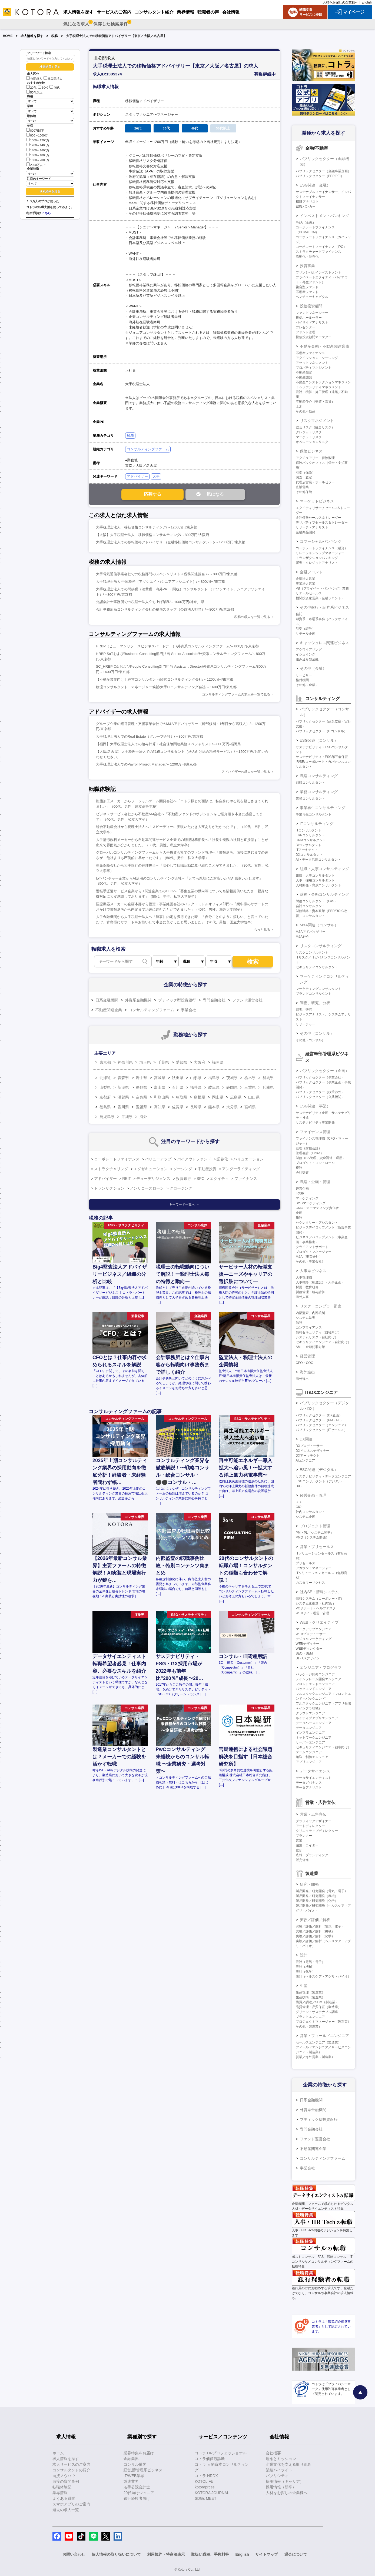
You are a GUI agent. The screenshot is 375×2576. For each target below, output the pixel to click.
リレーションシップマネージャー (320, 553)
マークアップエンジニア (313, 1629)
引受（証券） (305, 629)
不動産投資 (207, 1169)
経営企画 (302, 1188)
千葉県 (163, 1062)
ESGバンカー (306, 206)
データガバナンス (309, 1783)
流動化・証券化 (307, 256)
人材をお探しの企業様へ (340, 2)
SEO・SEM (304, 1653)
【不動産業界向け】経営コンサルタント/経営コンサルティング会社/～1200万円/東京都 (164, 679)
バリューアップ (158, 1159)
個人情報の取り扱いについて (116, 2554)
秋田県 (177, 1078)
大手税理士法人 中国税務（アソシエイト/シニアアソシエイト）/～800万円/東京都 (160, 582)
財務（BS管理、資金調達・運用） (321, 1158)
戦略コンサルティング (319, 776)
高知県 (159, 1107)
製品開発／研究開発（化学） (317, 1901)
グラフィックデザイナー (313, 1821)
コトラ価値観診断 (210, 2459)
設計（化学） (305, 1971)
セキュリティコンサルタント (317, 967)
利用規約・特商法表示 (166, 2554)
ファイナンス (245, 1178)
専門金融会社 (214, 1000)
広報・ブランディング (312, 1855)
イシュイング (305, 654)
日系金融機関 (106, 1000)
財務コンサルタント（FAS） (317, 901)
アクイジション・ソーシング (317, 358)
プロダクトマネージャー (313, 1252)
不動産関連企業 (108, 1010)
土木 (299, 406)
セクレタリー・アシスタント (317, 1222)
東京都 (105, 1062)
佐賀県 (177, 1107)
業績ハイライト (279, 2470)
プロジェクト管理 (315, 1526)
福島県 (214, 1078)
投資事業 (307, 266)
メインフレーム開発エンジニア (318, 1679)
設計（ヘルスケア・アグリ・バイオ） (323, 1976)
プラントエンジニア (310, 2017)
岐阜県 (214, 1087)
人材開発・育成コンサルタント (318, 885)
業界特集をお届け (139, 2453)
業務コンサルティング (319, 792)
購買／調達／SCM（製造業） (317, 2002)
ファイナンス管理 (315, 1132)
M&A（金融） (306, 222)
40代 (54, 87)
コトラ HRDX (206, 2476)
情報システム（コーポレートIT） (320, 1598)
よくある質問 (63, 2498)
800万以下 (35, 130)
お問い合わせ (73, 2554)
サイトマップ (266, 2554)
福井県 (195, 1087)
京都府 (105, 1097)
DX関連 (306, 1439)
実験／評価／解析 (315, 1920)
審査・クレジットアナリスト (317, 563)
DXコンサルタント (309, 855)
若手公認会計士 (137, 2487)
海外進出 (307, 1372)
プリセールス (305, 1563)
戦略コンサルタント (310, 782)
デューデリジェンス (153, 1178)
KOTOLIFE (204, 2481)
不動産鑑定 (304, 372)
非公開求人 (53, 78)
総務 (299, 1218)
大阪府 (199, 1062)
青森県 (123, 1078)
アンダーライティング (241, 1169)
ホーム (58, 2453)
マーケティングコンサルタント (318, 989)
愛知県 (181, 1062)
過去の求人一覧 (65, 2510)
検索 (253, 961)
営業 (299, 1840)
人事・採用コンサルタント (315, 880)
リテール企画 (305, 633)
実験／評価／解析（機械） (315, 1931)
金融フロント (311, 572)
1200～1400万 (37, 145)
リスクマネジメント (317, 420)
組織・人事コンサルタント (315, 875)
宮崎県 (250, 1107)
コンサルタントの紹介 (71, 2470)
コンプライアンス (309, 1327)
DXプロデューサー (309, 1446)
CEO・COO (304, 1363)
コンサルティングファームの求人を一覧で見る (236, 694)
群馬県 (268, 1078)
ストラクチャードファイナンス (318, 252)
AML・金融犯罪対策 (310, 1347)
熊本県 (214, 1107)
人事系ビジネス (313, 1271)
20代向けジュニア (139, 2493)
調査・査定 (304, 477)
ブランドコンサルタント (313, 994)
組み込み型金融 (307, 659)
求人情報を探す (32, 36)
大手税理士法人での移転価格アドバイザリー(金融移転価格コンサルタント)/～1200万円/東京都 (170, 542)
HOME (8, 36)
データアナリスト (309, 1787)
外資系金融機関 (138, 1000)
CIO (298, 1507)
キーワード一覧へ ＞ (184, 1204)
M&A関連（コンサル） (319, 925)
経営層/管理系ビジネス (143, 2470)
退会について (295, 2554)
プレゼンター (305, 327)
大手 (156, 476)
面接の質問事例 (65, 2481)
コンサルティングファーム (148, 449)
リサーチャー (305, 1024)
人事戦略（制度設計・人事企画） (320, 1282)
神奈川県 (125, 1062)
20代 (31, 87)
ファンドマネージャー (312, 313)
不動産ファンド (307, 292)
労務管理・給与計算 (310, 1292)
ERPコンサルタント (310, 835)
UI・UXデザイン (308, 1658)
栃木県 (250, 1078)
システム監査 (305, 1318)
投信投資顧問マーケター (313, 337)
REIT (126, 1178)
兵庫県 (268, 1087)
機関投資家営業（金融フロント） (320, 598)
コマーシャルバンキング (320, 541)
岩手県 (141, 1078)
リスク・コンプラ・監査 (320, 1306)
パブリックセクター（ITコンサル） (321, 731)
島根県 (199, 1097)
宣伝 (299, 1850)
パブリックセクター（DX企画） (319, 1415)
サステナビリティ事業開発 (315, 1122)
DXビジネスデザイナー (313, 1451)
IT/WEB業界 (134, 2476)
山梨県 (105, 1087)
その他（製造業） (309, 2026)
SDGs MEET (205, 2498)
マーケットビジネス (317, 501)
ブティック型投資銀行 (177, 1000)
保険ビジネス (311, 451)
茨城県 (232, 1078)
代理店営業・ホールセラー (315, 482)
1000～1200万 (37, 140)
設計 (303, 1955)
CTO (299, 1502)
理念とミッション (281, 2459)
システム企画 (305, 1517)
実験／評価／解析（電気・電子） (320, 1926)
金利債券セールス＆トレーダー (318, 518)
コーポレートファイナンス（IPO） (321, 247)
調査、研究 (304, 1009)
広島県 (235, 1097)
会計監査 (302, 1172)
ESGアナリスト (307, 202)
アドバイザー (137, 476)
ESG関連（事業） (315, 1106)
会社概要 (273, 2453)
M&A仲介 (302, 936)
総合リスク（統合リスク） (315, 427)
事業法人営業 (305, 583)
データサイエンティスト (313, 1778)
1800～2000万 (37, 160)
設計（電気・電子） (310, 1962)
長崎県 (195, 1107)
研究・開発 (309, 1884)
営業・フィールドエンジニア (324, 2035)
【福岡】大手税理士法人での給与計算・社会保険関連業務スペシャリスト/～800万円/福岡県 (168, 744)
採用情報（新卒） (281, 2487)
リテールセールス (309, 593)
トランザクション (109, 1188)
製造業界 (131, 2481)
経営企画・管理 (313, 1495)
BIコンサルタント (308, 845)
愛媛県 (141, 1107)
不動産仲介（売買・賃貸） (315, 402)
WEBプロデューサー (311, 1634)
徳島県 (105, 1107)
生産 (303, 1985)
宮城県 (159, 1078)
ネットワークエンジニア (313, 1737)
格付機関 (302, 680)
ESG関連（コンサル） (319, 740)
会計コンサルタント (310, 906)
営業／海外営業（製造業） (315, 2057)
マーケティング (307, 1198)
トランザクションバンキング (317, 558)
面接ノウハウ (63, 2476)
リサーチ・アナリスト (312, 527)
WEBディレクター (309, 1648)
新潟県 (123, 1087)
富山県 (159, 1087)
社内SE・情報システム (319, 1592)
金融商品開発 (305, 532)
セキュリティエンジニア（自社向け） (323, 1342)
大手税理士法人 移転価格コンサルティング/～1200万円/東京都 (146, 527)
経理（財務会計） (309, 1148)
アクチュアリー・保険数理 (315, 458)
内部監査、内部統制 (310, 1313)
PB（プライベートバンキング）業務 (322, 588)
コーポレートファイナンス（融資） (322, 548)
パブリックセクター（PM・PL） (320, 1420)
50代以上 (34, 92)
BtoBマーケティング (311, 1203)
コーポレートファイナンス (117, 1159)
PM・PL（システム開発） (315, 1533)
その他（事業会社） (310, 1261)
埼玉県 (145, 1062)
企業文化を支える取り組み (288, 2464)
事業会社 (188, 1010)
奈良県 (141, 1097)
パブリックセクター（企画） (324, 1071)
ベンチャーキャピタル (312, 297)
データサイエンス (315, 1771)
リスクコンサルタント (312, 952)
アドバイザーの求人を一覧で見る (245, 772)
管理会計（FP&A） (310, 1153)
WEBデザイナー (307, 1644)
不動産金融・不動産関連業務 (324, 346)
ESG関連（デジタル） (319, 1469)
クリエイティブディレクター (317, 1831)
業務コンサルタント (310, 798)
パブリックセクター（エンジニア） (322, 1425)
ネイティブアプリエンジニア (317, 1718)
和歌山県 (161, 1097)
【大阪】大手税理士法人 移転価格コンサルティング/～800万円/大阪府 (152, 535)
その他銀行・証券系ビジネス (324, 607)
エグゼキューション (151, 1169)
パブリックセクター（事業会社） (320, 1077)
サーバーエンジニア (310, 1742)
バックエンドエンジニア (313, 1689)
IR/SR (300, 1193)
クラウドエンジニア (310, 1713)
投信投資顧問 (311, 306)
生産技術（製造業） (310, 1997)
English (366, 2)
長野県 (141, 1087)
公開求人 (34, 78)
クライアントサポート (312, 1247)
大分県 (232, 1107)
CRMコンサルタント (311, 840)
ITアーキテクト (307, 850)
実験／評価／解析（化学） (315, 1936)
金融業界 (131, 2459)
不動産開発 (304, 377)
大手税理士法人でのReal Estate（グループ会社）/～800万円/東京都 (149, 736)
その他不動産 (305, 411)
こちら (46, 213)
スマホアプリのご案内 (71, 2504)
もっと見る (262, 929)
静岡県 (232, 1087)
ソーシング (182, 1169)
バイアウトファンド (194, 1159)
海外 (143, 1116)
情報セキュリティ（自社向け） (318, 1332)
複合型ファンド (307, 287)
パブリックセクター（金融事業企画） (323, 171)
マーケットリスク (309, 437)
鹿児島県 (107, 1116)
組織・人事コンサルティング (324, 869)
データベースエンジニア (313, 1723)
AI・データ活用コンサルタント (318, 859)
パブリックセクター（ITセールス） (321, 1430)
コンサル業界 (135, 2464)
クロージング (181, 1188)
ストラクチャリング (111, 1169)
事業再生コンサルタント (313, 814)
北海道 (105, 1078)
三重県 (250, 1087)
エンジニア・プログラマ (320, 1667)
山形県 (195, 1078)
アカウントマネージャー (313, 1568)
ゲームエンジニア (309, 1752)
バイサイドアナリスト (312, 322)
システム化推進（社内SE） (316, 1603)
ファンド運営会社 (247, 1000)
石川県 (177, 1087)
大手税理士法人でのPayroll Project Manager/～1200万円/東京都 (146, 764)
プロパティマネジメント (313, 368)
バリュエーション (248, 1159)
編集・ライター (307, 1845)
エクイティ (219, 1178)
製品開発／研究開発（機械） (317, 1896)
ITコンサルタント (308, 830)
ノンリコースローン (147, 1188)
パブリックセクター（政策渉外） (320, 1092)
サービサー (304, 675)
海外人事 (302, 1297)
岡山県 (217, 1097)
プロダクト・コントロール (315, 1163)
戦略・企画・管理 (315, 1182)
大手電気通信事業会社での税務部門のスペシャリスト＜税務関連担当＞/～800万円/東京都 (166, 574)
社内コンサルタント (310, 1512)
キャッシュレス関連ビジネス (324, 643)
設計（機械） (305, 1967)
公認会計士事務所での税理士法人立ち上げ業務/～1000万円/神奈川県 (150, 602)
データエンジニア (309, 1728)
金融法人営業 (305, 579)
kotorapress (204, 2487)
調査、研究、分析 (315, 1003)
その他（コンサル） (317, 1033)
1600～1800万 (37, 155)
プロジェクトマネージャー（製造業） (323, 2021)
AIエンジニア (305, 1460)
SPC (200, 1178)
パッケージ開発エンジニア (315, 1674)
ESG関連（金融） (315, 185)
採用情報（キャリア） (285, 2481)
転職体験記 (61, 2487)
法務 (299, 1322)
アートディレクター (310, 1826)
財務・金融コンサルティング (324, 894)
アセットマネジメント (312, 363)
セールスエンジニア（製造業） (318, 2042)
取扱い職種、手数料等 (210, 2554)
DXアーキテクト (308, 1455)
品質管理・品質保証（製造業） (318, 2007)
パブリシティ (277, 2476)
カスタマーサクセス (310, 1583)
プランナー (304, 1836)
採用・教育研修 (307, 1287)
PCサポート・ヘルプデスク (316, 1608)
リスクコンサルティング (320, 946)
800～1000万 (37, 135)
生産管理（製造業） (310, 1992)
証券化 (222, 1159)
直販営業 (302, 487)
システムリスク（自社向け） (317, 1337)
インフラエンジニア (310, 1733)
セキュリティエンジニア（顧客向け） (323, 1747)
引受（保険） (305, 472)
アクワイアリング (309, 649)
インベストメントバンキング (324, 216)
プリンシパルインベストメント (318, 272)
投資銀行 (183, 1178)
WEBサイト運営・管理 (312, 1613)
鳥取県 (181, 1097)
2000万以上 (36, 164)
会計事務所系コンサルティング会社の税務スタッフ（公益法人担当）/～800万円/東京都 (165, 609)
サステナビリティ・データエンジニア (323, 1476)
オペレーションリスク (312, 442)
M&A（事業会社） (309, 1257)
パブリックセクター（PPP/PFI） (320, 176)
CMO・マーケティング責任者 (317, 1208)
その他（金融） (313, 668)
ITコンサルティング (316, 823)
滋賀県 (123, 1097)
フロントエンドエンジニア (315, 1684)
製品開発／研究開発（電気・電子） (322, 1891)
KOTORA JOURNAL (212, 2493)
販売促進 (302, 1860)
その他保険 (304, 492)
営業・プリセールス (317, 1547)
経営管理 (307, 1356)
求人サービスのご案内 (71, 2464)
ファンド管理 (305, 332)
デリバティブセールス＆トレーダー (322, 522)
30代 (43, 87)
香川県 (123, 1107)
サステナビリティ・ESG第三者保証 (322, 757)
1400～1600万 (37, 150)
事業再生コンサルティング (322, 808)
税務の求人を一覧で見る (252, 617)
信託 (299, 614)
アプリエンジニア (309, 1762)
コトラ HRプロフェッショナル (221, 2453)
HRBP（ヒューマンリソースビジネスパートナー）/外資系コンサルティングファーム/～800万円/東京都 (177, 646)
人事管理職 (304, 1277)
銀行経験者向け (137, 2498)
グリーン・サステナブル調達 (317, 2012)
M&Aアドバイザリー (311, 932)
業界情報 (60, 2493)
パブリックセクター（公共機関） (320, 1097)
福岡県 (217, 1062)
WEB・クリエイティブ (319, 1622)
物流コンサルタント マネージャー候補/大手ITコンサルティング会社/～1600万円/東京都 (166, 687)
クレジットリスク (309, 432)
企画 (299, 1213)
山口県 (254, 1097)
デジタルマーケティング (313, 1639)
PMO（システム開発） (312, 1537)
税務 (54, 36)
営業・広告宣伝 (313, 1814)
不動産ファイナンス (310, 353)
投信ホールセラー (309, 317)
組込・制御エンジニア (312, 1757)
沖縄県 (127, 1116)
